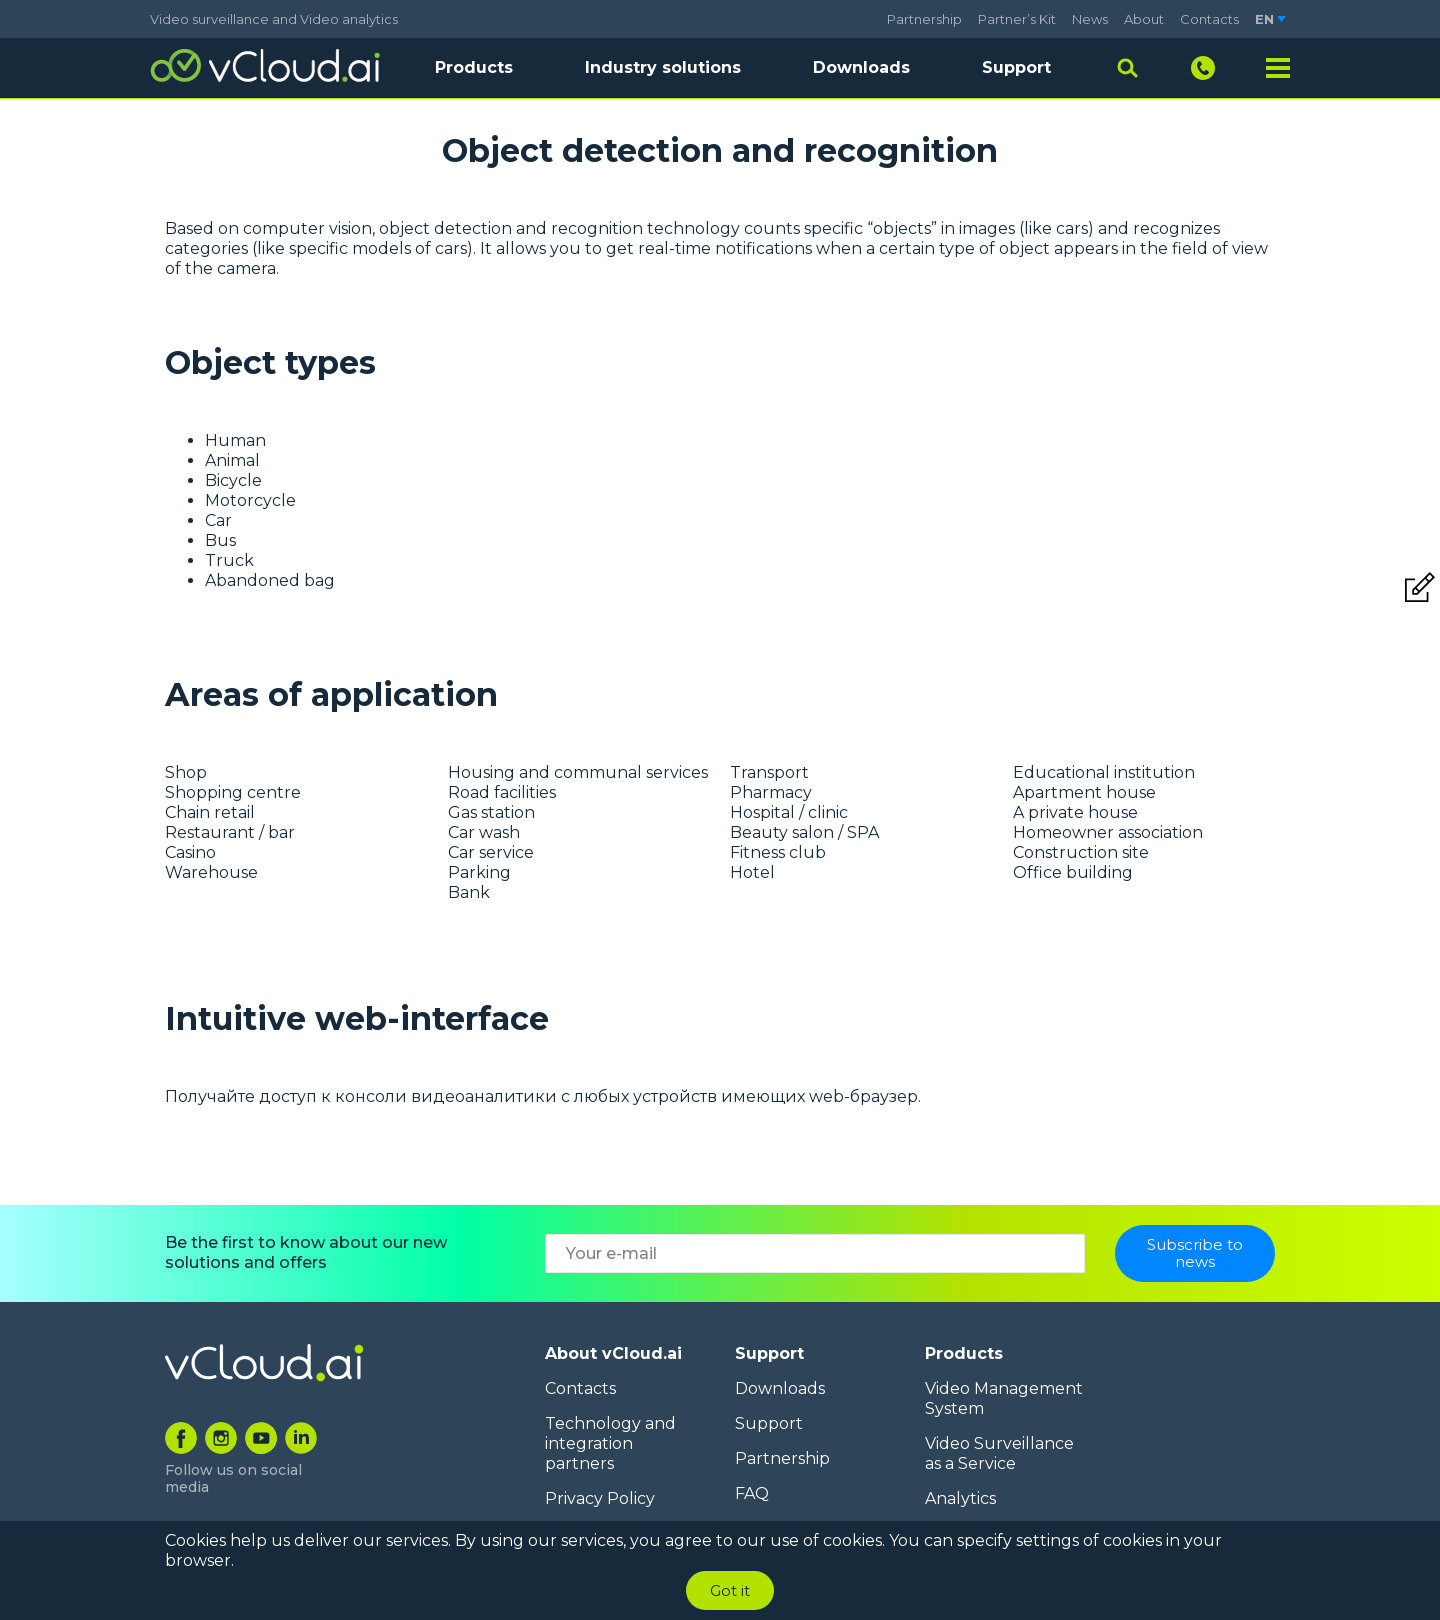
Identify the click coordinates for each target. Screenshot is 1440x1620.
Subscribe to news (1195, 1259)
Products (964, 1353)
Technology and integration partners (610, 1443)
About (1144, 19)
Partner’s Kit (1017, 19)
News (1090, 19)
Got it (730, 1590)
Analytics (960, 1498)
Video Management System (1004, 1398)
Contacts (1209, 19)
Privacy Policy (600, 1498)
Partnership (924, 19)
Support (1016, 67)
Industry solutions (663, 67)
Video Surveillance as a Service (999, 1453)
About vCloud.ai (613, 1353)
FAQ (752, 1493)
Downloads (861, 67)
